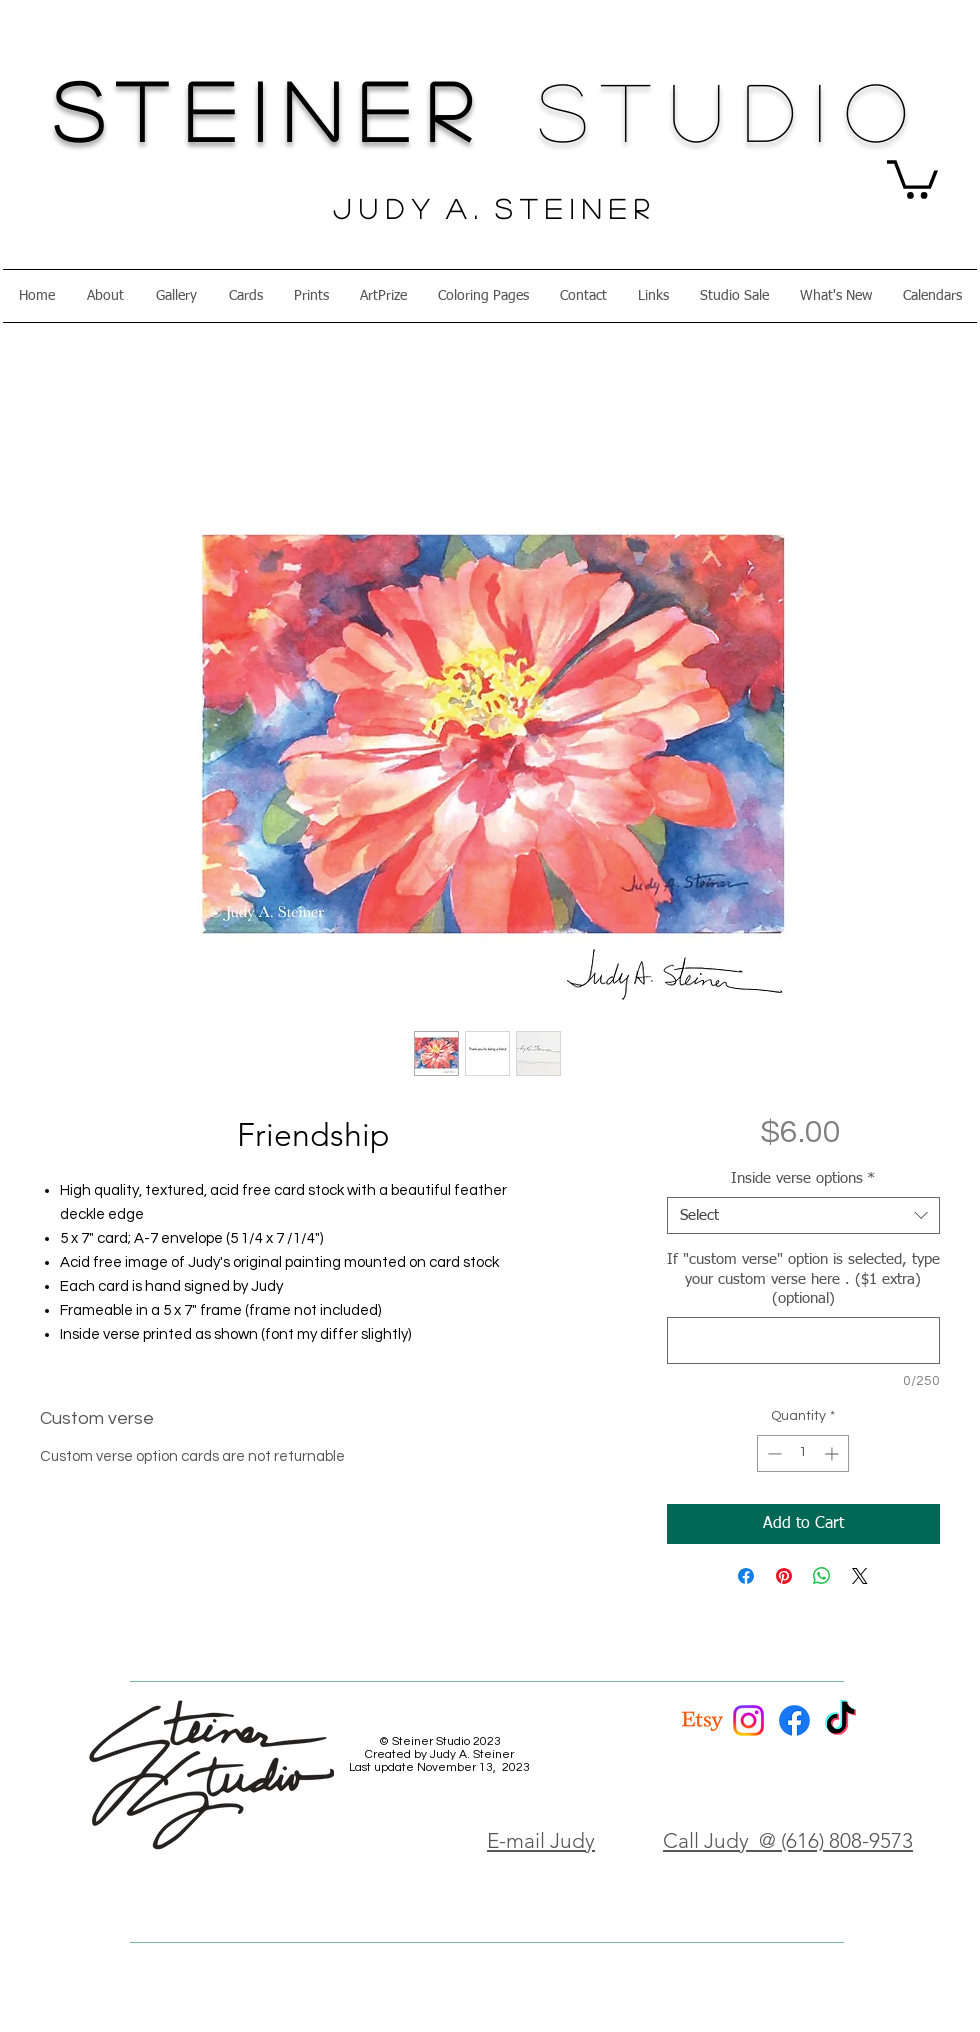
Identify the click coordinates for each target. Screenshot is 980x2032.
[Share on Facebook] (746, 1576)
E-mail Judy (541, 1840)
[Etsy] (702, 1720)
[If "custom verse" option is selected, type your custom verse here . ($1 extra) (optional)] (803, 1340)
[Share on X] (860, 1576)
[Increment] (833, 1453)
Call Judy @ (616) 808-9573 (788, 1840)
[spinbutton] (803, 1453)
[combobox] (803, 1216)
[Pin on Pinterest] (784, 1576)
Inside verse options (803, 1178)
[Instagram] (748, 1720)
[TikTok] (840, 1720)
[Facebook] (794, 1720)
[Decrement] (772, 1453)
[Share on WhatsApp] (822, 1576)
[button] (912, 177)
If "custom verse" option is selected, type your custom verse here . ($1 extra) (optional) (803, 1279)
